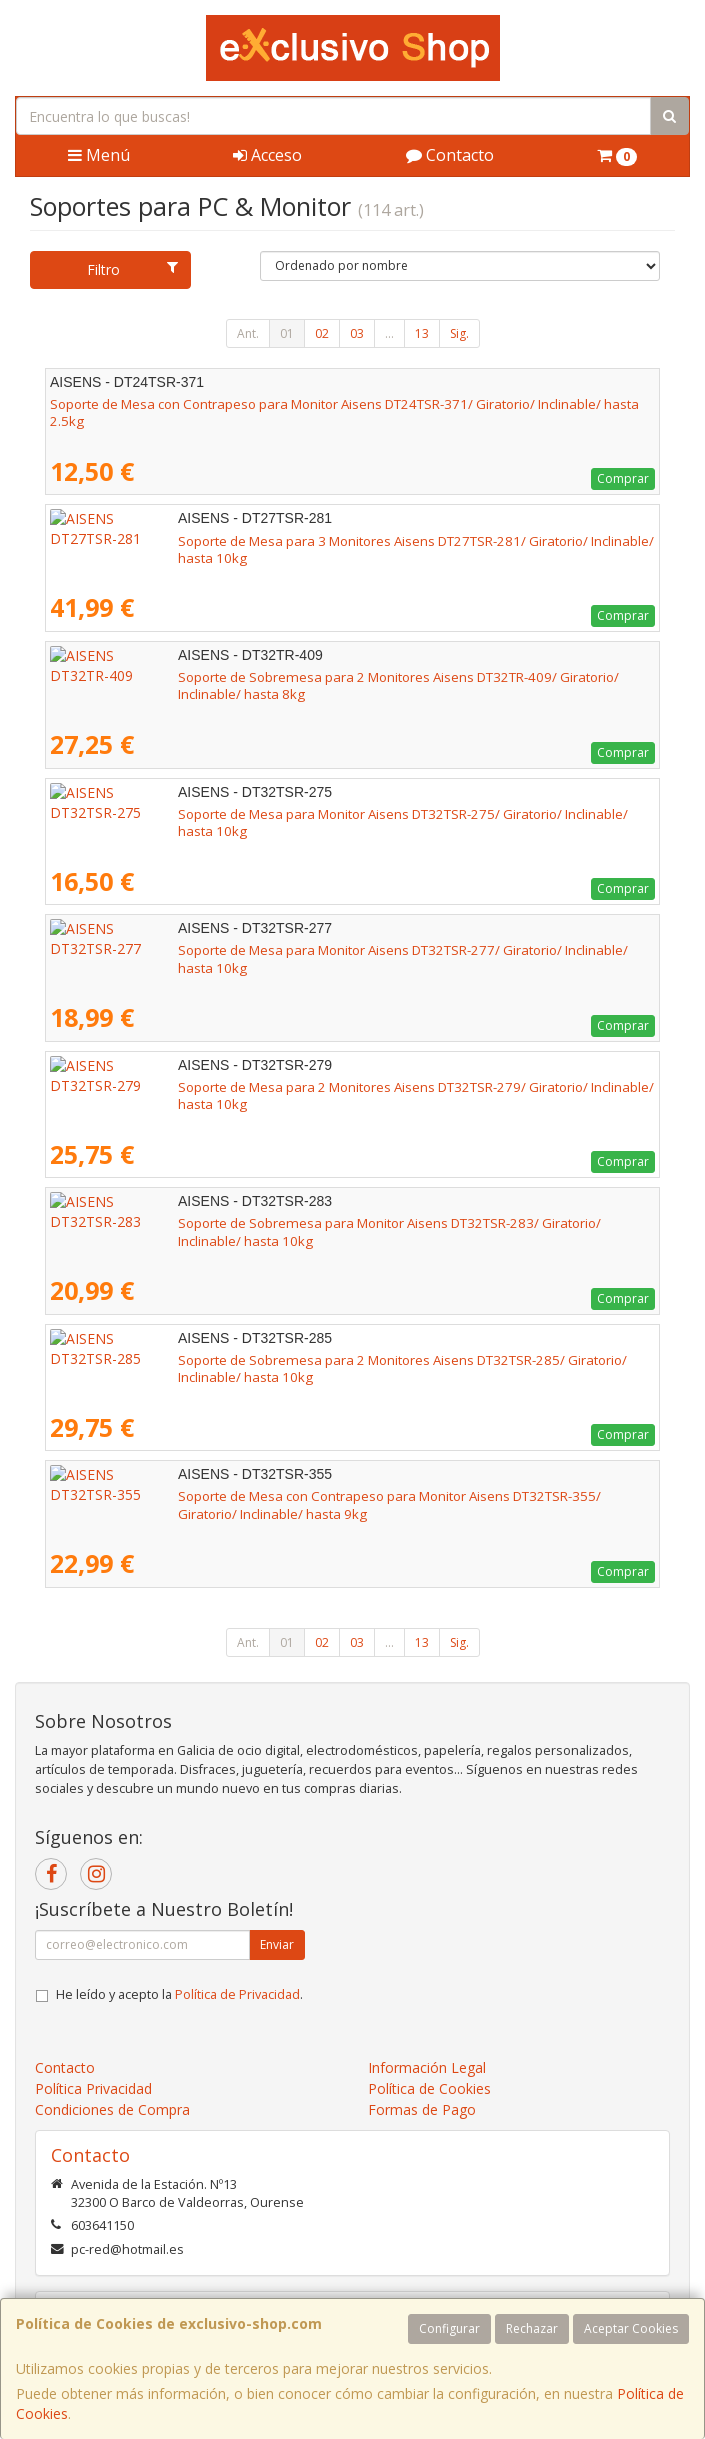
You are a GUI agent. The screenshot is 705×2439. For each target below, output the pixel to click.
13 (422, 333)
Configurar (449, 2328)
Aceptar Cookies (631, 2328)
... (389, 333)
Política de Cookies (429, 2088)
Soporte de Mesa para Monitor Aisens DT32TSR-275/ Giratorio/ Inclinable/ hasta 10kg (311, 814)
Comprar (623, 478)
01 (287, 333)
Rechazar (532, 2328)
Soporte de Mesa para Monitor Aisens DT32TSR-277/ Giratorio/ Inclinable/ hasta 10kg (311, 950)
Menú (99, 155)
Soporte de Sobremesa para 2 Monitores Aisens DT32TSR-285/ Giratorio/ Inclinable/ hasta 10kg (343, 1360)
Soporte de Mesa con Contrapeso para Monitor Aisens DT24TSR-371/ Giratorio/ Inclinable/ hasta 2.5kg (344, 412)
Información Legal (427, 2067)
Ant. (248, 333)
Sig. (459, 333)
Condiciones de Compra (112, 2109)
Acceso (267, 155)
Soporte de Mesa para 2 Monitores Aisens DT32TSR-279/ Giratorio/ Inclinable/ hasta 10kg (324, 1087)
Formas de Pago (422, 2109)
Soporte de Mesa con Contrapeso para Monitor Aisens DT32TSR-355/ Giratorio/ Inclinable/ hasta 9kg (344, 1504)
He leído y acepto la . (179, 1994)
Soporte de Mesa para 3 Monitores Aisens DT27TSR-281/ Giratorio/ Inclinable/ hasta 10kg (324, 541)
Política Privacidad (93, 2088)
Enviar (277, 1944)
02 (322, 333)
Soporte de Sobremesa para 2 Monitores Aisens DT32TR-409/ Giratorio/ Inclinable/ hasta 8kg (335, 677)
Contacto (450, 155)
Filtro (133, 269)
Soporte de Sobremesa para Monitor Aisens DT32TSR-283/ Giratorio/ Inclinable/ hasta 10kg (330, 1223)
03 (357, 333)
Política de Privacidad (237, 1994)
